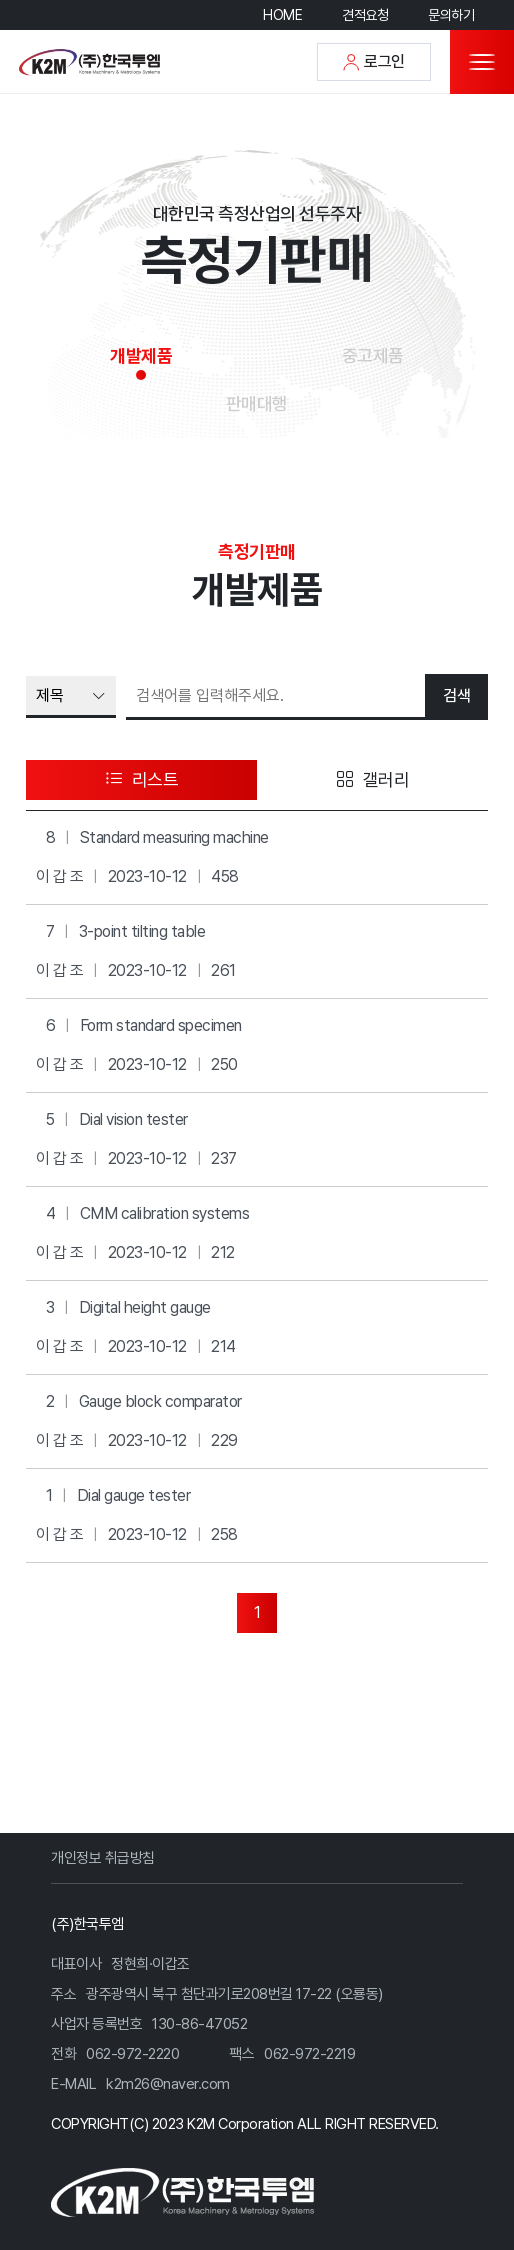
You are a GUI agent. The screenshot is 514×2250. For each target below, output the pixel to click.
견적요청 (365, 15)
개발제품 (141, 355)
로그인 (374, 61)
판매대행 (257, 403)
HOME (282, 15)
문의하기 (451, 15)
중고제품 (373, 355)
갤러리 (373, 779)
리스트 (142, 779)
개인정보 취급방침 (103, 1858)
